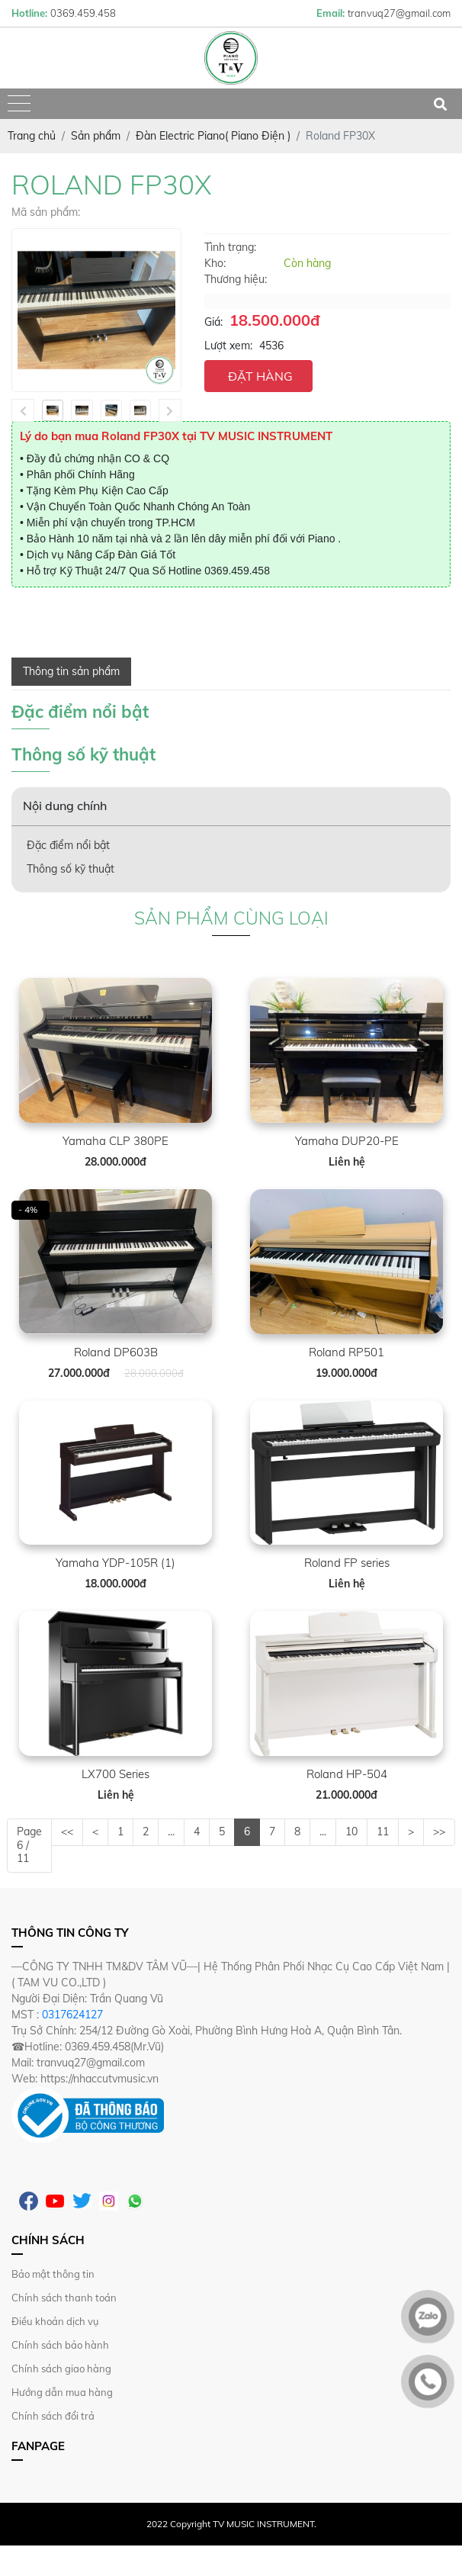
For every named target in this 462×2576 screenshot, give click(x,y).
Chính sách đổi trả (53, 2416)
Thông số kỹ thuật (70, 869)
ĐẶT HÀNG (260, 376)
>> (439, 1831)
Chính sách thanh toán (64, 2297)
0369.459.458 (237, 570)
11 (383, 1831)
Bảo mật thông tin (53, 2274)
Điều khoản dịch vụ (55, 2321)
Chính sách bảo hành (60, 2345)
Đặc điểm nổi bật (68, 845)
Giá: (213, 322)
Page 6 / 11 (29, 1845)
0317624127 (72, 2014)
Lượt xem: (228, 345)
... (171, 1831)
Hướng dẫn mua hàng (62, 2392)
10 (351, 1831)
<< (67, 1831)
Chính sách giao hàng (61, 2368)
